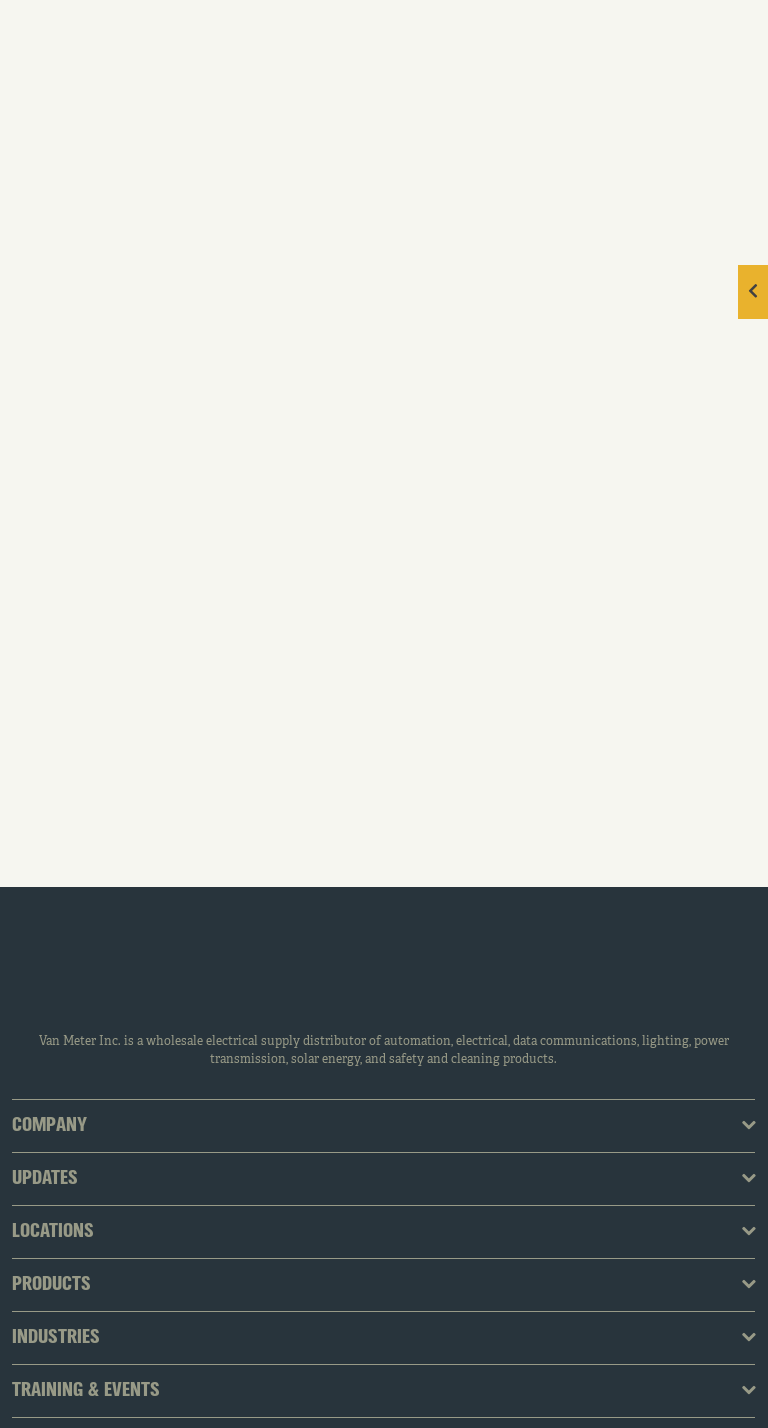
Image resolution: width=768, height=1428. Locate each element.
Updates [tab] (45, 1179)
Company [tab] (49, 1126)
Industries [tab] (56, 1338)
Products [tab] (51, 1285)
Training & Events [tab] (86, 1391)
